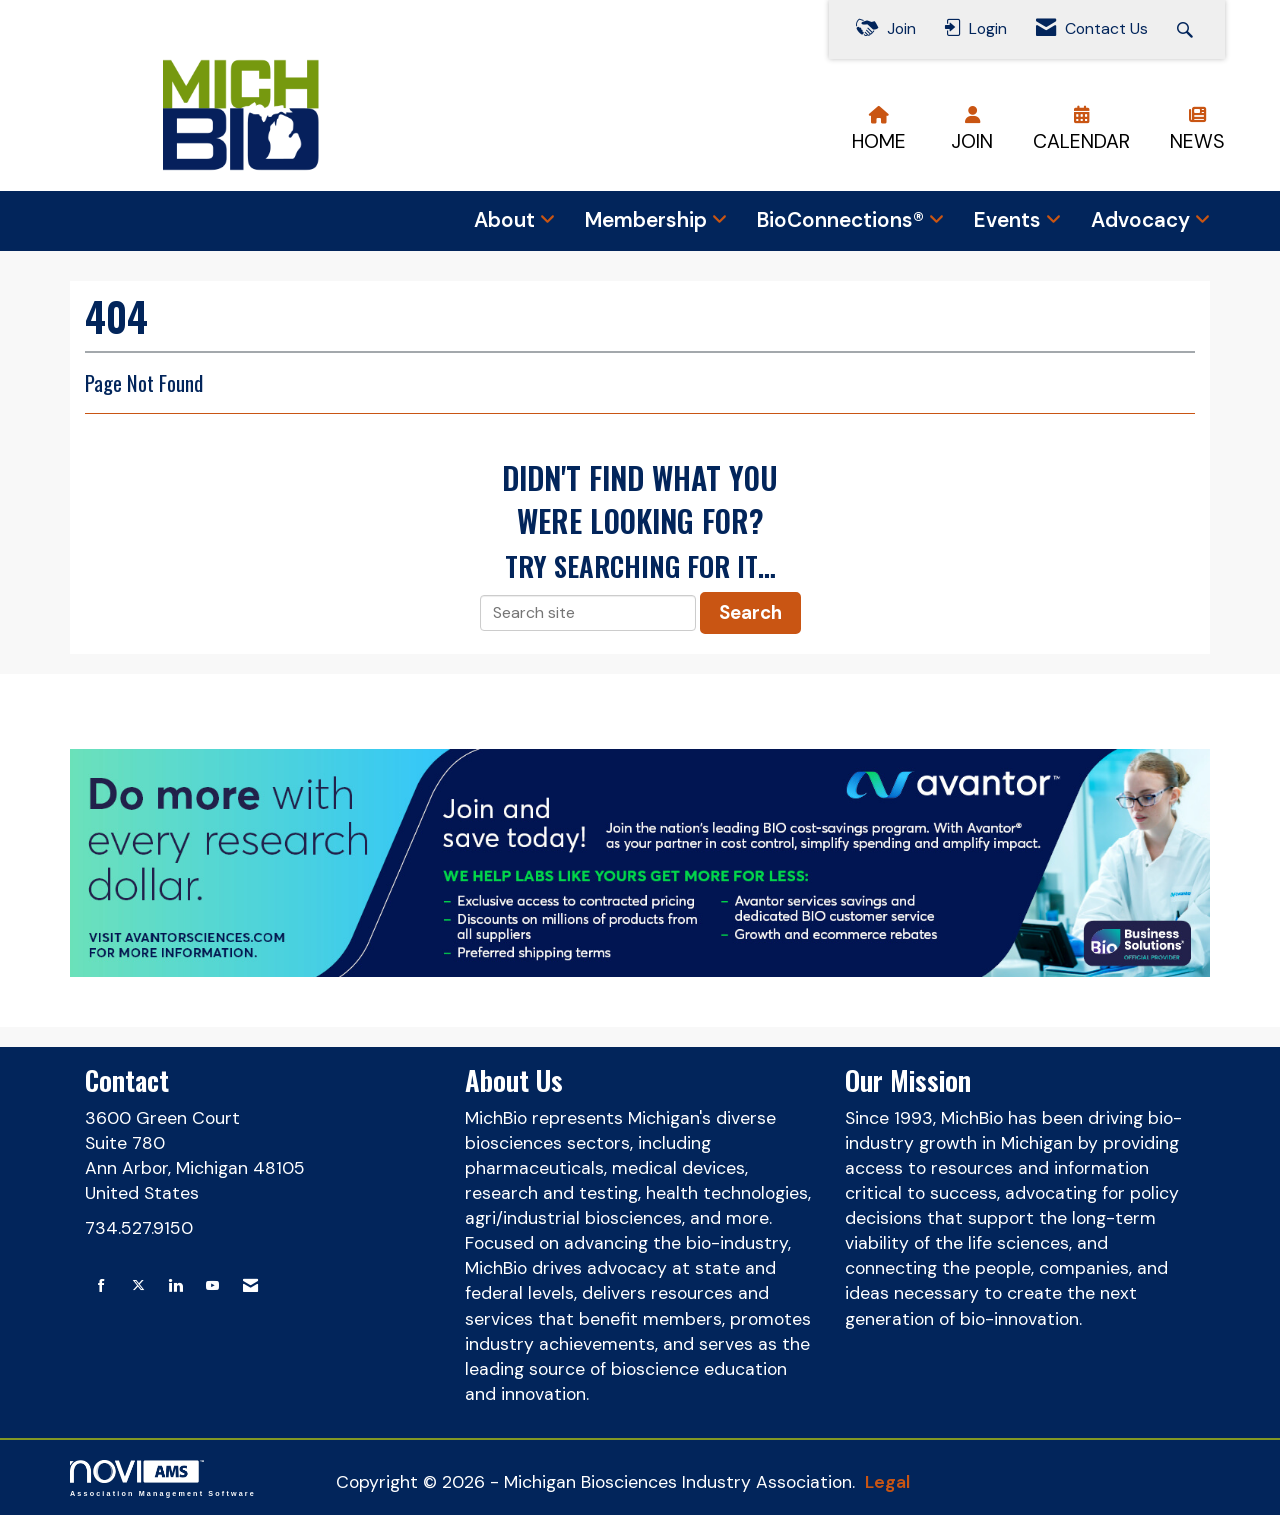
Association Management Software (163, 1478)
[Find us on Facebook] (101, 1286)
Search (750, 612)
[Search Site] (1187, 29)
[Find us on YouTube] (212, 1286)
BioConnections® (843, 220)
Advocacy (1143, 220)
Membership (648, 220)
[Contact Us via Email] (250, 1286)
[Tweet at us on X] (138, 1286)
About (507, 220)
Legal (887, 1482)
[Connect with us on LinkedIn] (175, 1286)
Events (1010, 220)
